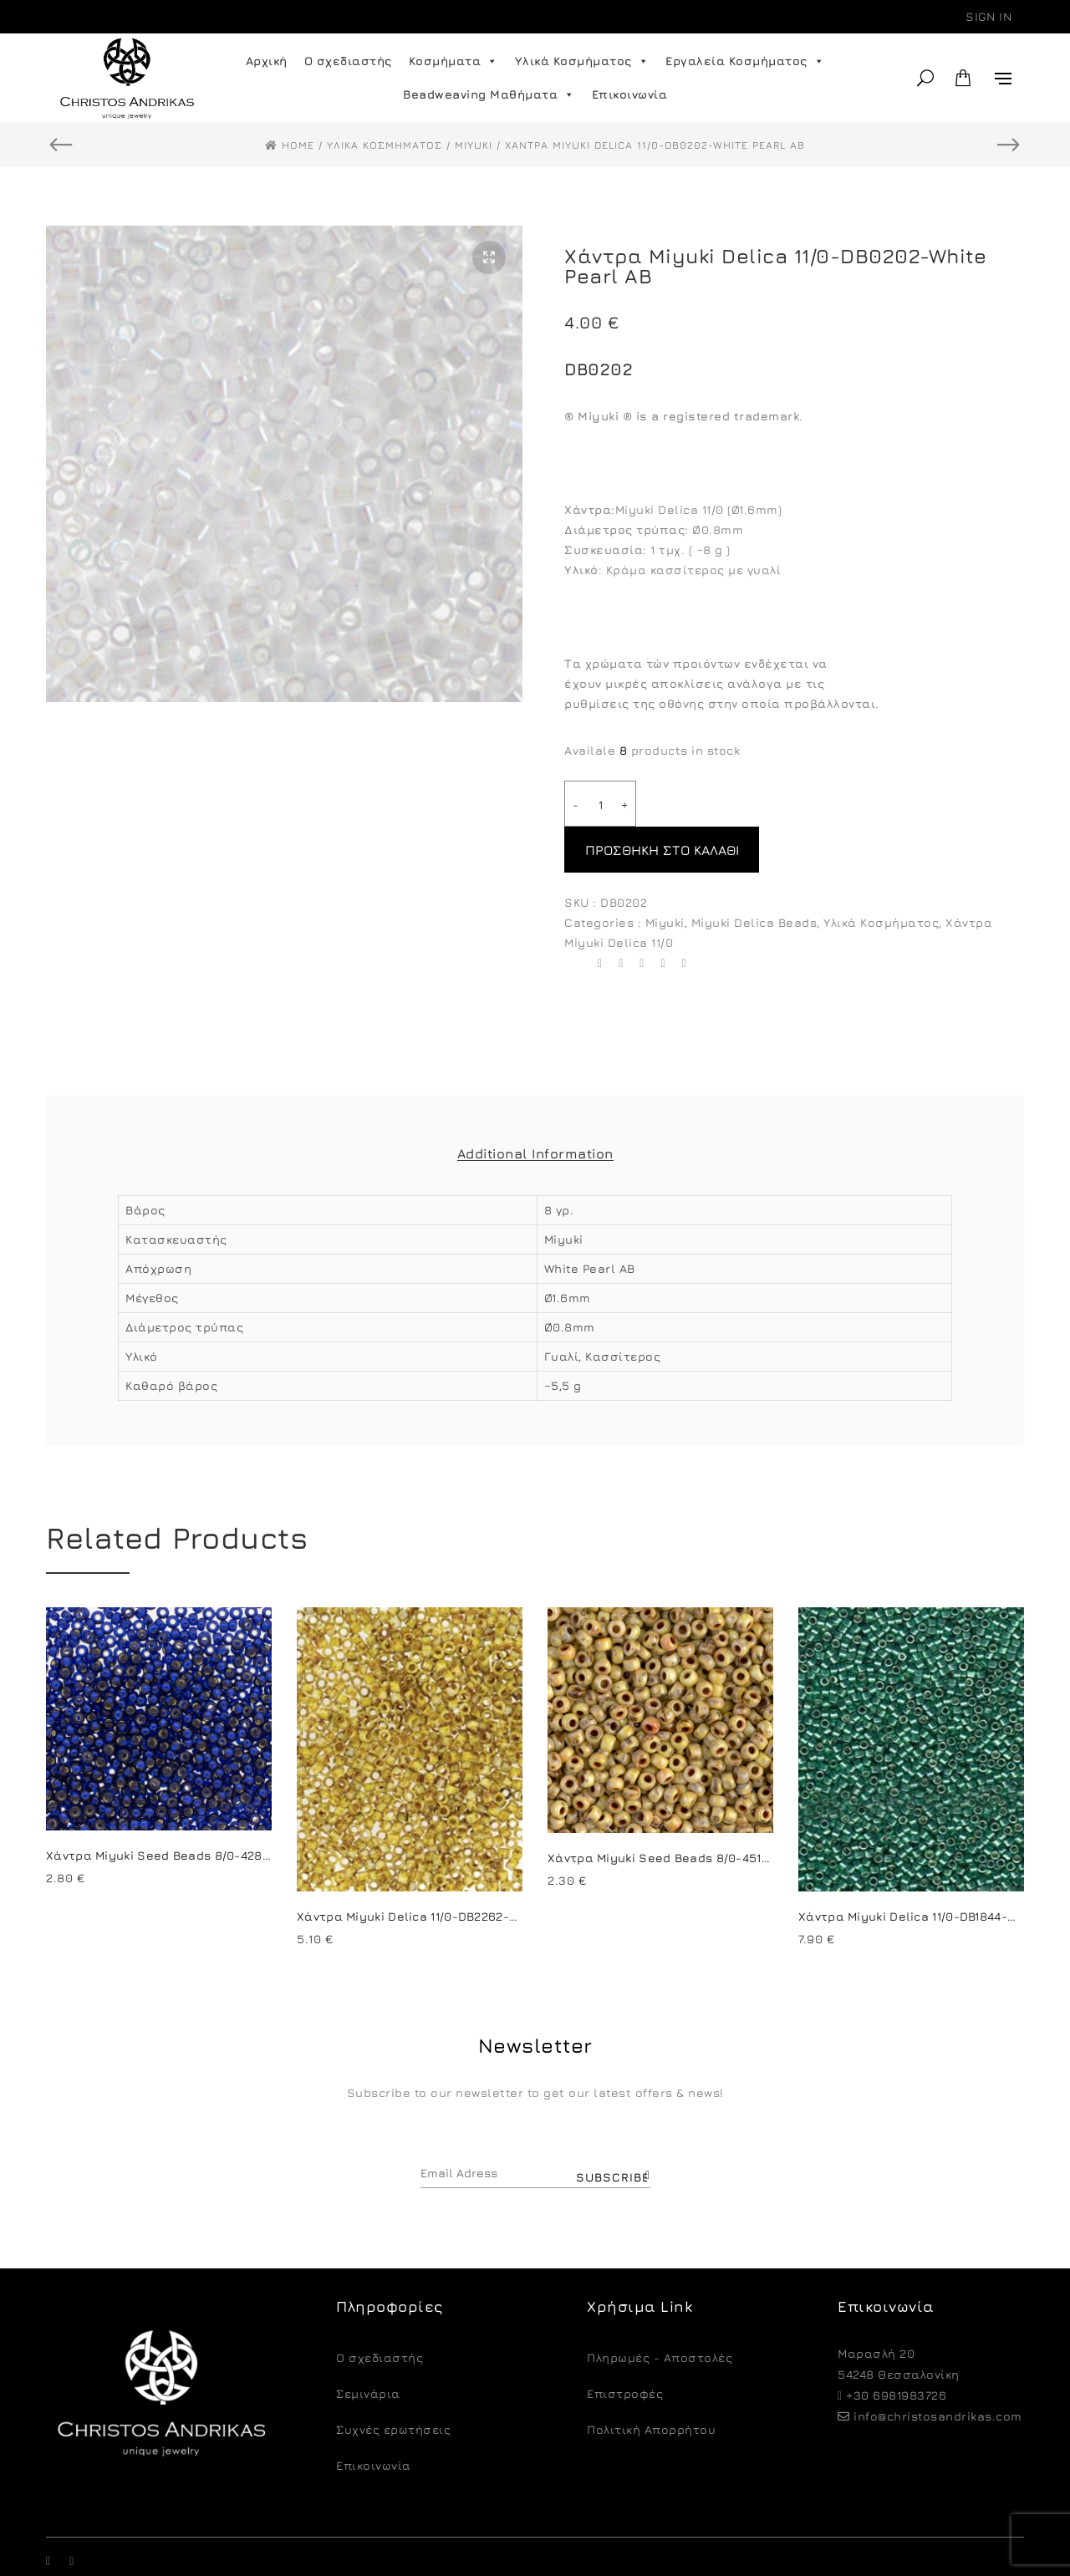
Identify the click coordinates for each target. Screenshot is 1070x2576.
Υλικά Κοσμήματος (582, 61)
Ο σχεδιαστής (348, 60)
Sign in (988, 16)
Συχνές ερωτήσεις (393, 2383)
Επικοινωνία (630, 94)
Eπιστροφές (625, 2347)
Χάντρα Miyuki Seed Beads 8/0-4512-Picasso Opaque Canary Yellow (756, 1812)
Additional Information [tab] (535, 1107)
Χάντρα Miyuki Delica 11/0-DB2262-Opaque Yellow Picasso (473, 1870)
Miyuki (665, 876)
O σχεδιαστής (379, 2311)
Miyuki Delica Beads (754, 876)
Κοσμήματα (453, 61)
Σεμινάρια (368, 2347)
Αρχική (267, 60)
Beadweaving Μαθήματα (489, 94)
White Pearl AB (589, 1222)
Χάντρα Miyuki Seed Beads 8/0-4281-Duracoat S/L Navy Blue (232, 1809)
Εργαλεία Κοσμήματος (744, 61)
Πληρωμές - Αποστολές (659, 2311)
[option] (284, 464)
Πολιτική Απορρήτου (651, 2383)
